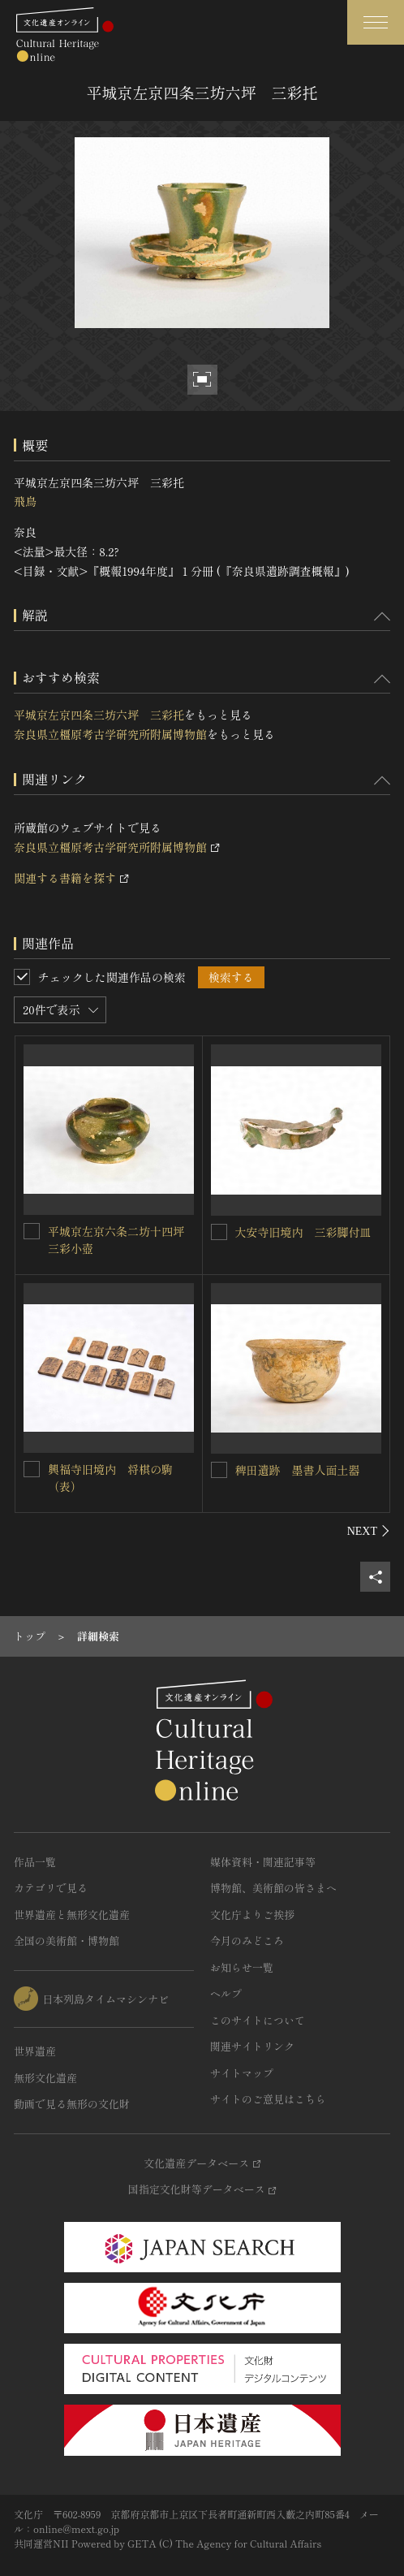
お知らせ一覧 (241, 1967)
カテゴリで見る (51, 1887)
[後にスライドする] (368, 1531)
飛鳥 (25, 501)
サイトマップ (241, 2073)
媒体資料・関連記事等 (263, 1861)
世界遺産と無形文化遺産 (72, 1914)
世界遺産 (35, 2051)
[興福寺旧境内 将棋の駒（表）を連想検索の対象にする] (32, 1469)
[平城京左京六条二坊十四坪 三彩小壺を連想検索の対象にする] (32, 1231)
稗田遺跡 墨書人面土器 (297, 1470)
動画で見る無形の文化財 (72, 2103)
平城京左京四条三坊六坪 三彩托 (99, 715)
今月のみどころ (247, 1940)
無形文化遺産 (45, 2077)
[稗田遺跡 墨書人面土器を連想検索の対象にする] (219, 1470)
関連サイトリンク (252, 2046)
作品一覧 (35, 1861)
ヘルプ (226, 1993)
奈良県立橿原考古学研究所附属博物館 (110, 734)
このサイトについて (257, 2020)
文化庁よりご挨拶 (252, 1914)
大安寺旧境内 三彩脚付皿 (303, 1232)
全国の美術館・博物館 (66, 1940)
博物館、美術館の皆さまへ (273, 1887)
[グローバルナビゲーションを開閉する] (375, 22)
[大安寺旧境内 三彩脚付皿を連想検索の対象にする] (219, 1232)
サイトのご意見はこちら (268, 2099)
